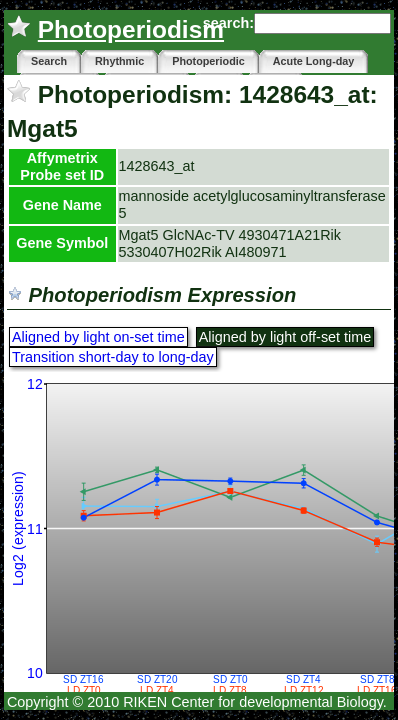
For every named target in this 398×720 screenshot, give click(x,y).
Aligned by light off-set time (285, 337)
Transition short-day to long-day (113, 357)
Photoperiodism (131, 29)
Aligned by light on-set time (98, 337)
